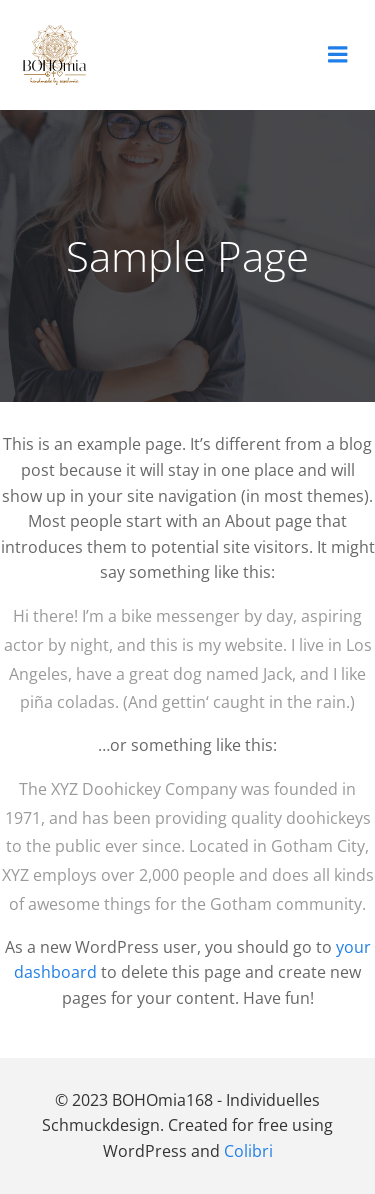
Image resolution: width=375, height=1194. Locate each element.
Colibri (248, 1151)
